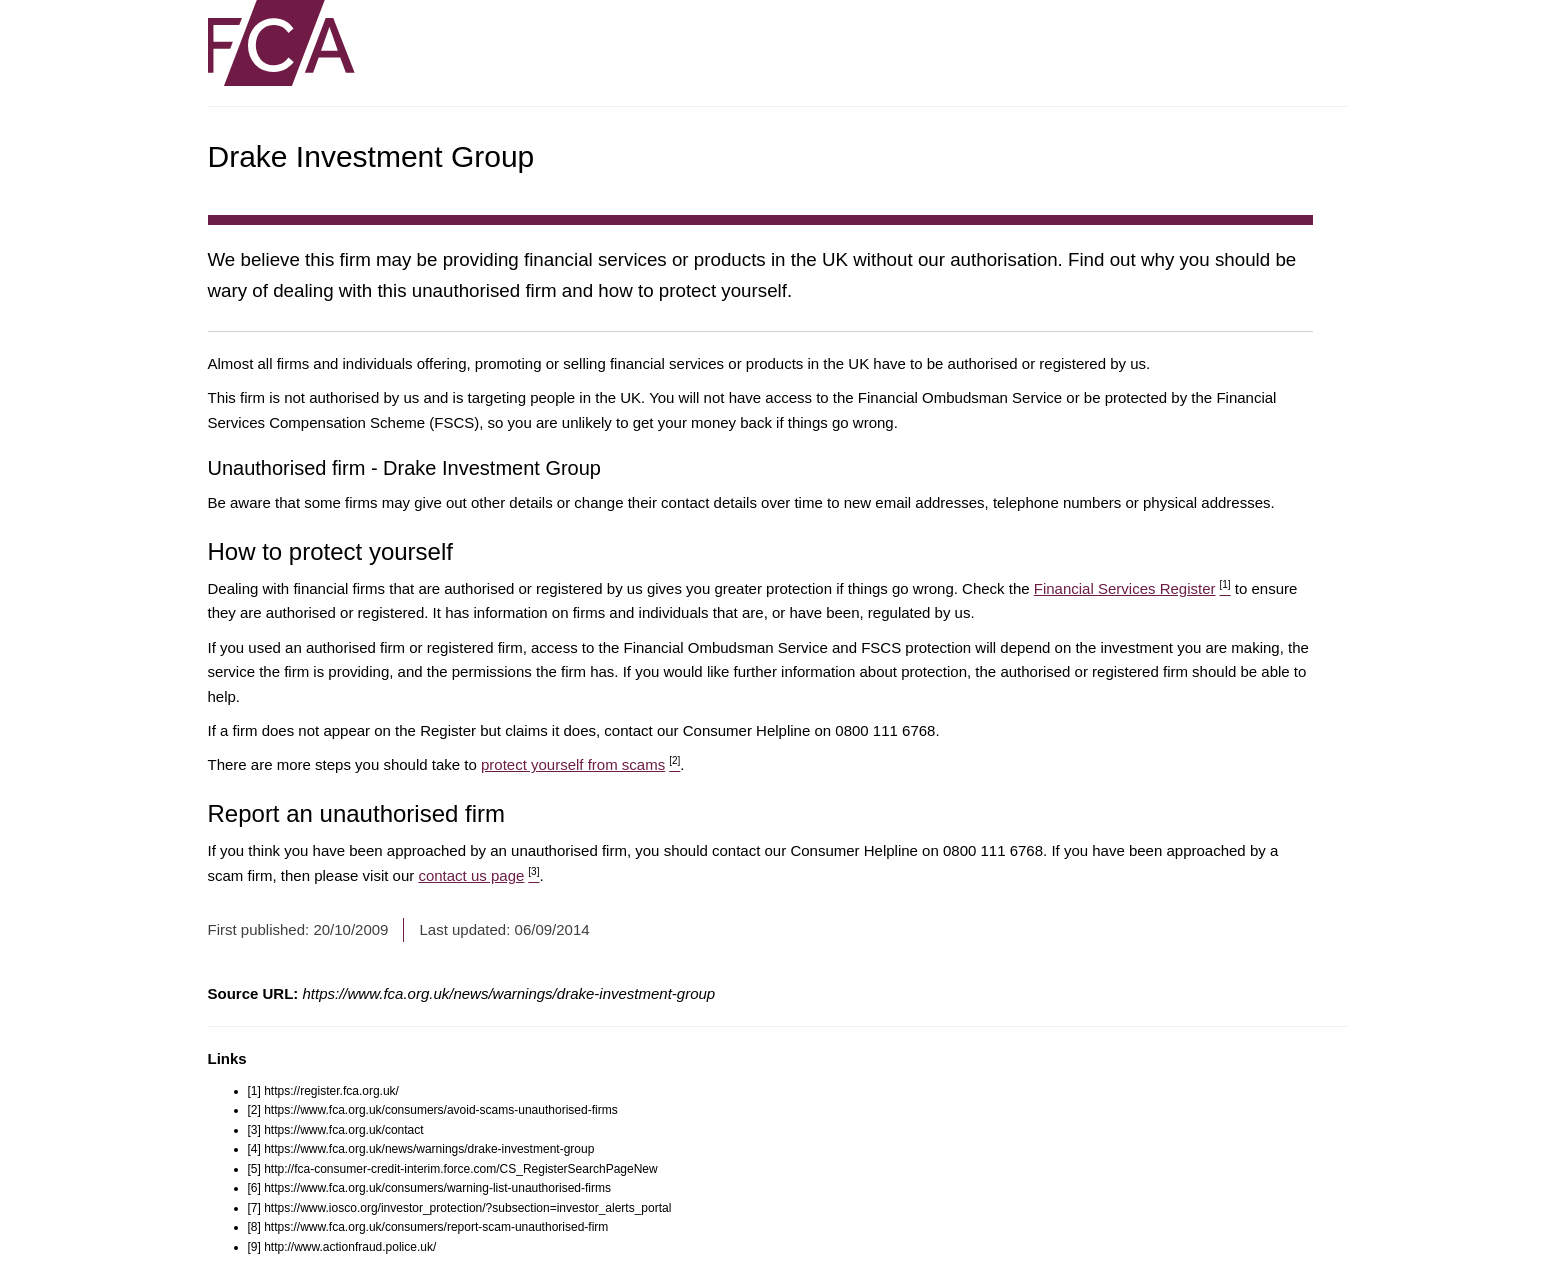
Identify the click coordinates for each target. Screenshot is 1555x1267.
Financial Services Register (1132, 588)
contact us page (478, 875)
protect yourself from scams (580, 764)
